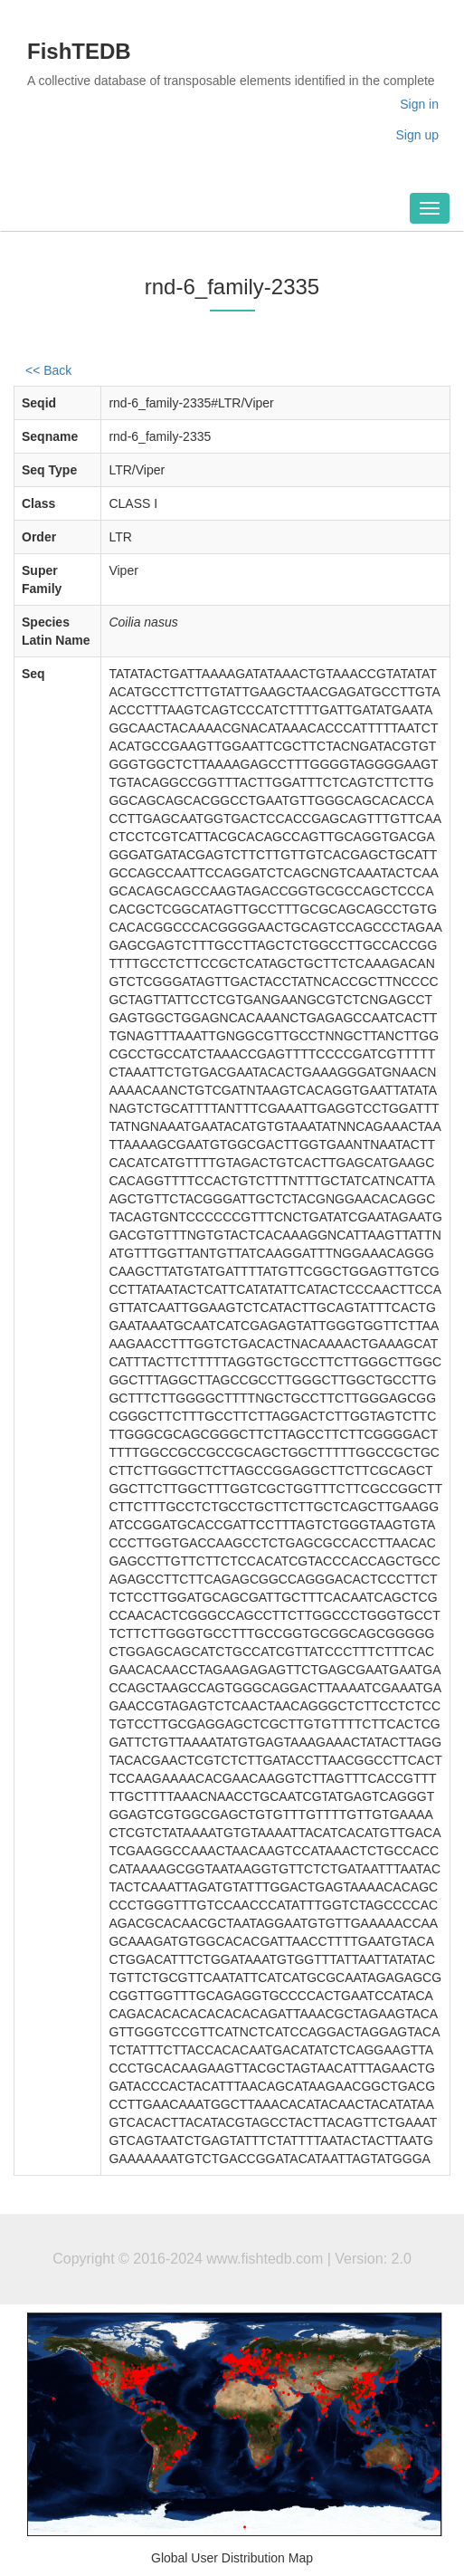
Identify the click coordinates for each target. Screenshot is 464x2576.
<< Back (48, 370)
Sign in (419, 104)
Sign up (417, 135)
